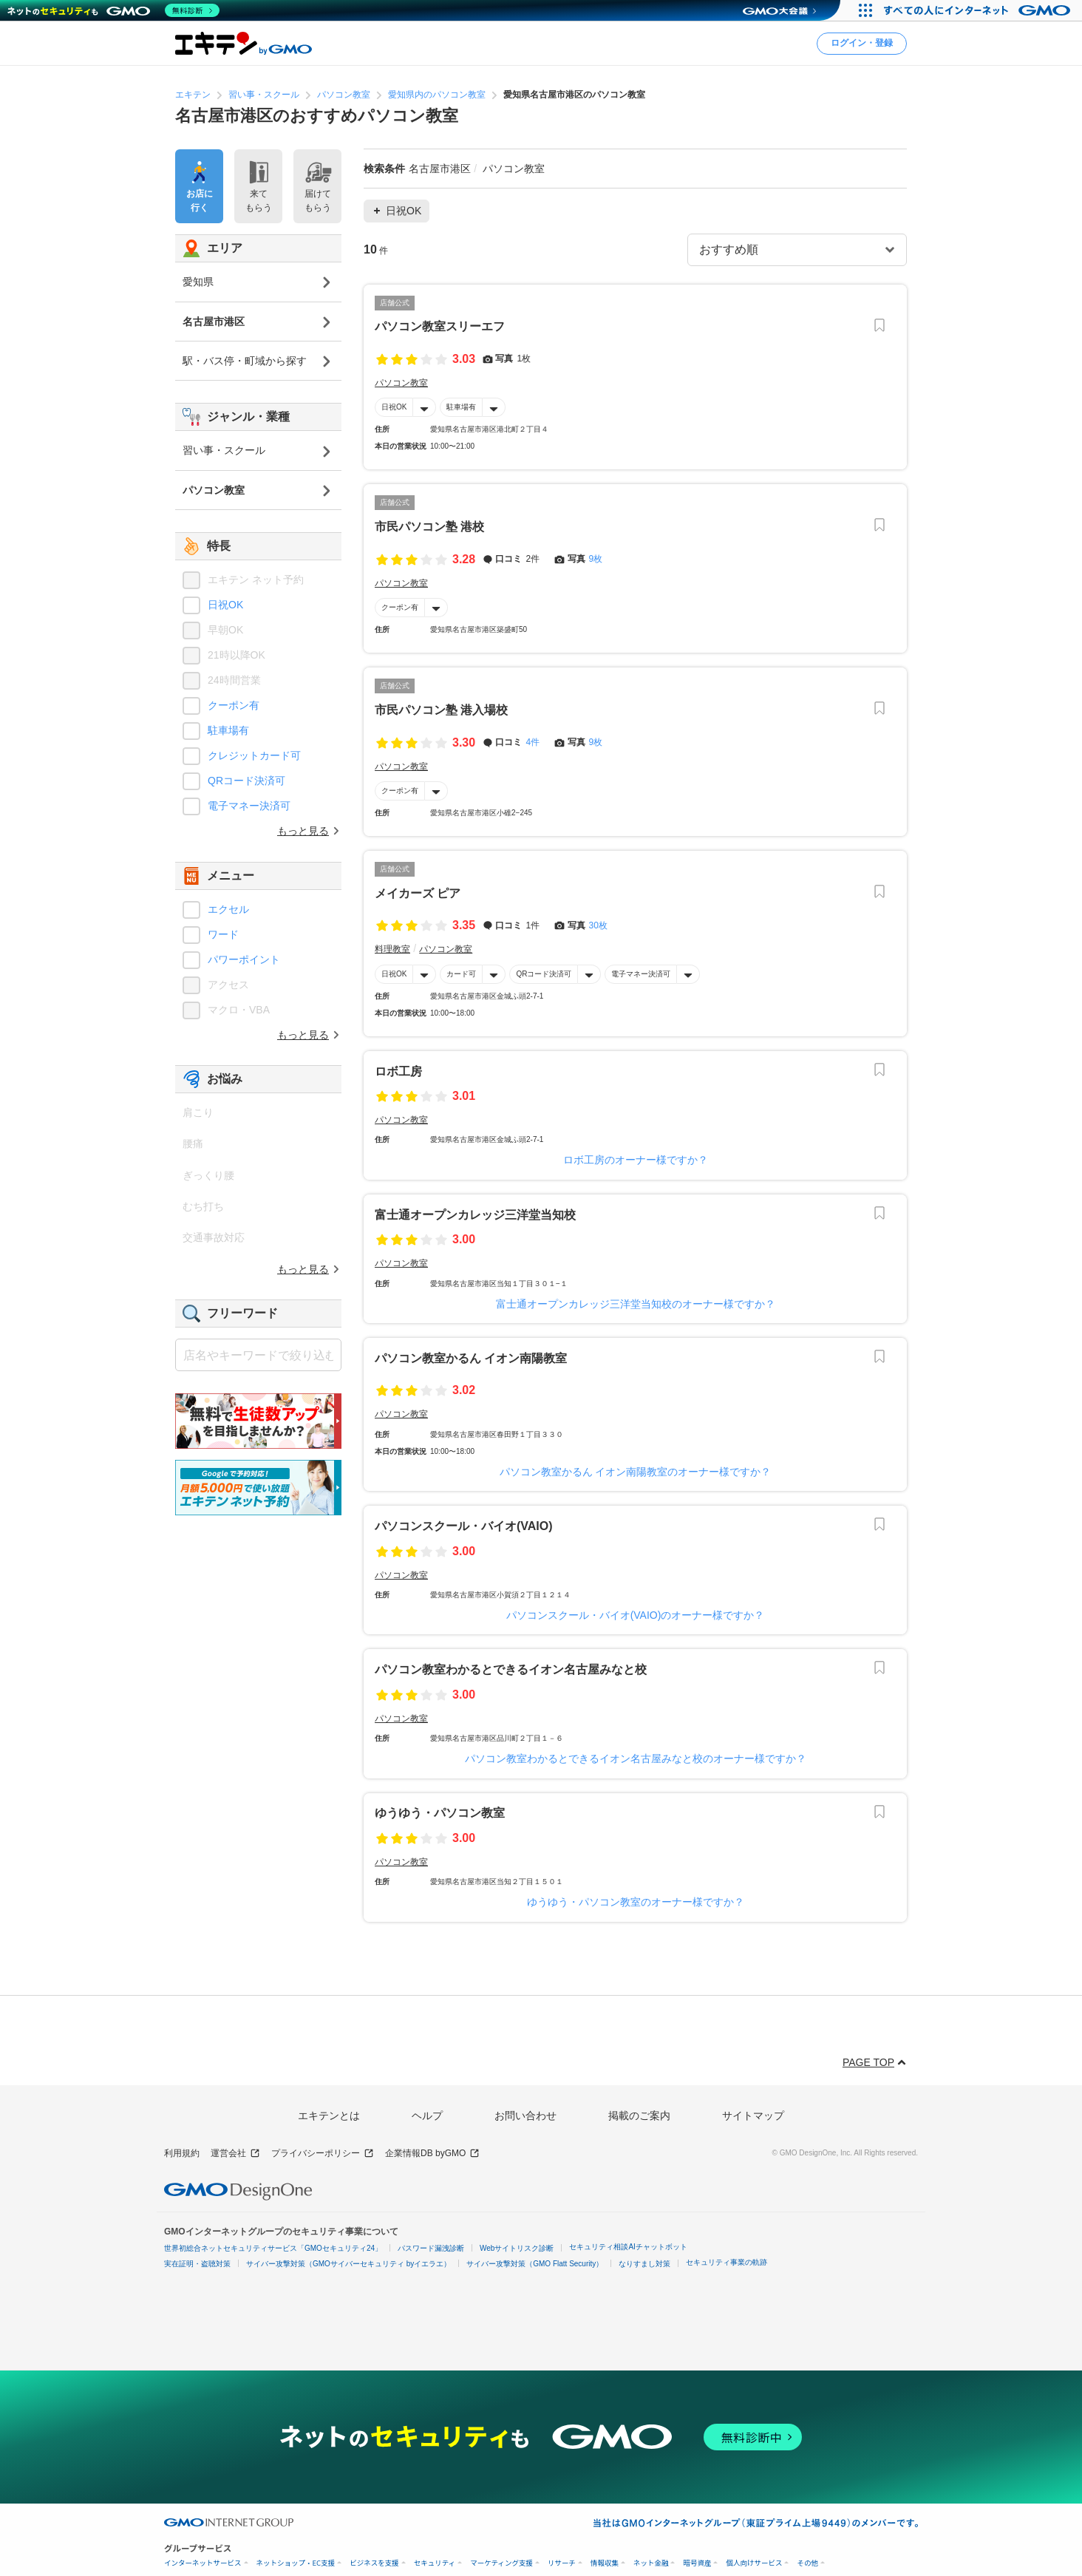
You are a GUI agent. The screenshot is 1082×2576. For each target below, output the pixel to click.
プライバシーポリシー (322, 2153)
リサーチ (562, 2563)
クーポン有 (399, 607)
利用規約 (182, 2153)
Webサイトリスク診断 (517, 2248)
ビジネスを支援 (374, 2563)
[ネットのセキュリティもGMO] (113, 10)
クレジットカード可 (254, 755)
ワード (223, 934)
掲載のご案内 (639, 2115)
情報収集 (605, 2563)
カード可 (461, 973)
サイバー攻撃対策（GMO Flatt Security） (534, 2264)
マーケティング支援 (501, 2563)
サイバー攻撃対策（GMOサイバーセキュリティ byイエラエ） (348, 2264)
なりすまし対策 (644, 2264)
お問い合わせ (525, 2115)
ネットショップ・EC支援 (296, 2563)
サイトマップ (753, 2115)
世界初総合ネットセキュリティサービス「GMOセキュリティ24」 (273, 2248)
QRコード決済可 (543, 973)
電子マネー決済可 (640, 973)
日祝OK (393, 407)
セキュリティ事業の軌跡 (726, 2262)
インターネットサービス (203, 2563)
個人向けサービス (754, 2563)
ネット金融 (651, 2563)
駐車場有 (461, 407)
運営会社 (235, 2153)
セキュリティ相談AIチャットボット (628, 2247)
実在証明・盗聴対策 (197, 2264)
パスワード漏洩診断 (431, 2248)
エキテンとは (329, 2115)
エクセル (228, 909)
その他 (807, 2563)
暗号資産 (697, 2563)
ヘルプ (427, 2115)
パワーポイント (244, 959)
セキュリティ (434, 2563)
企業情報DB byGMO (432, 2153)
